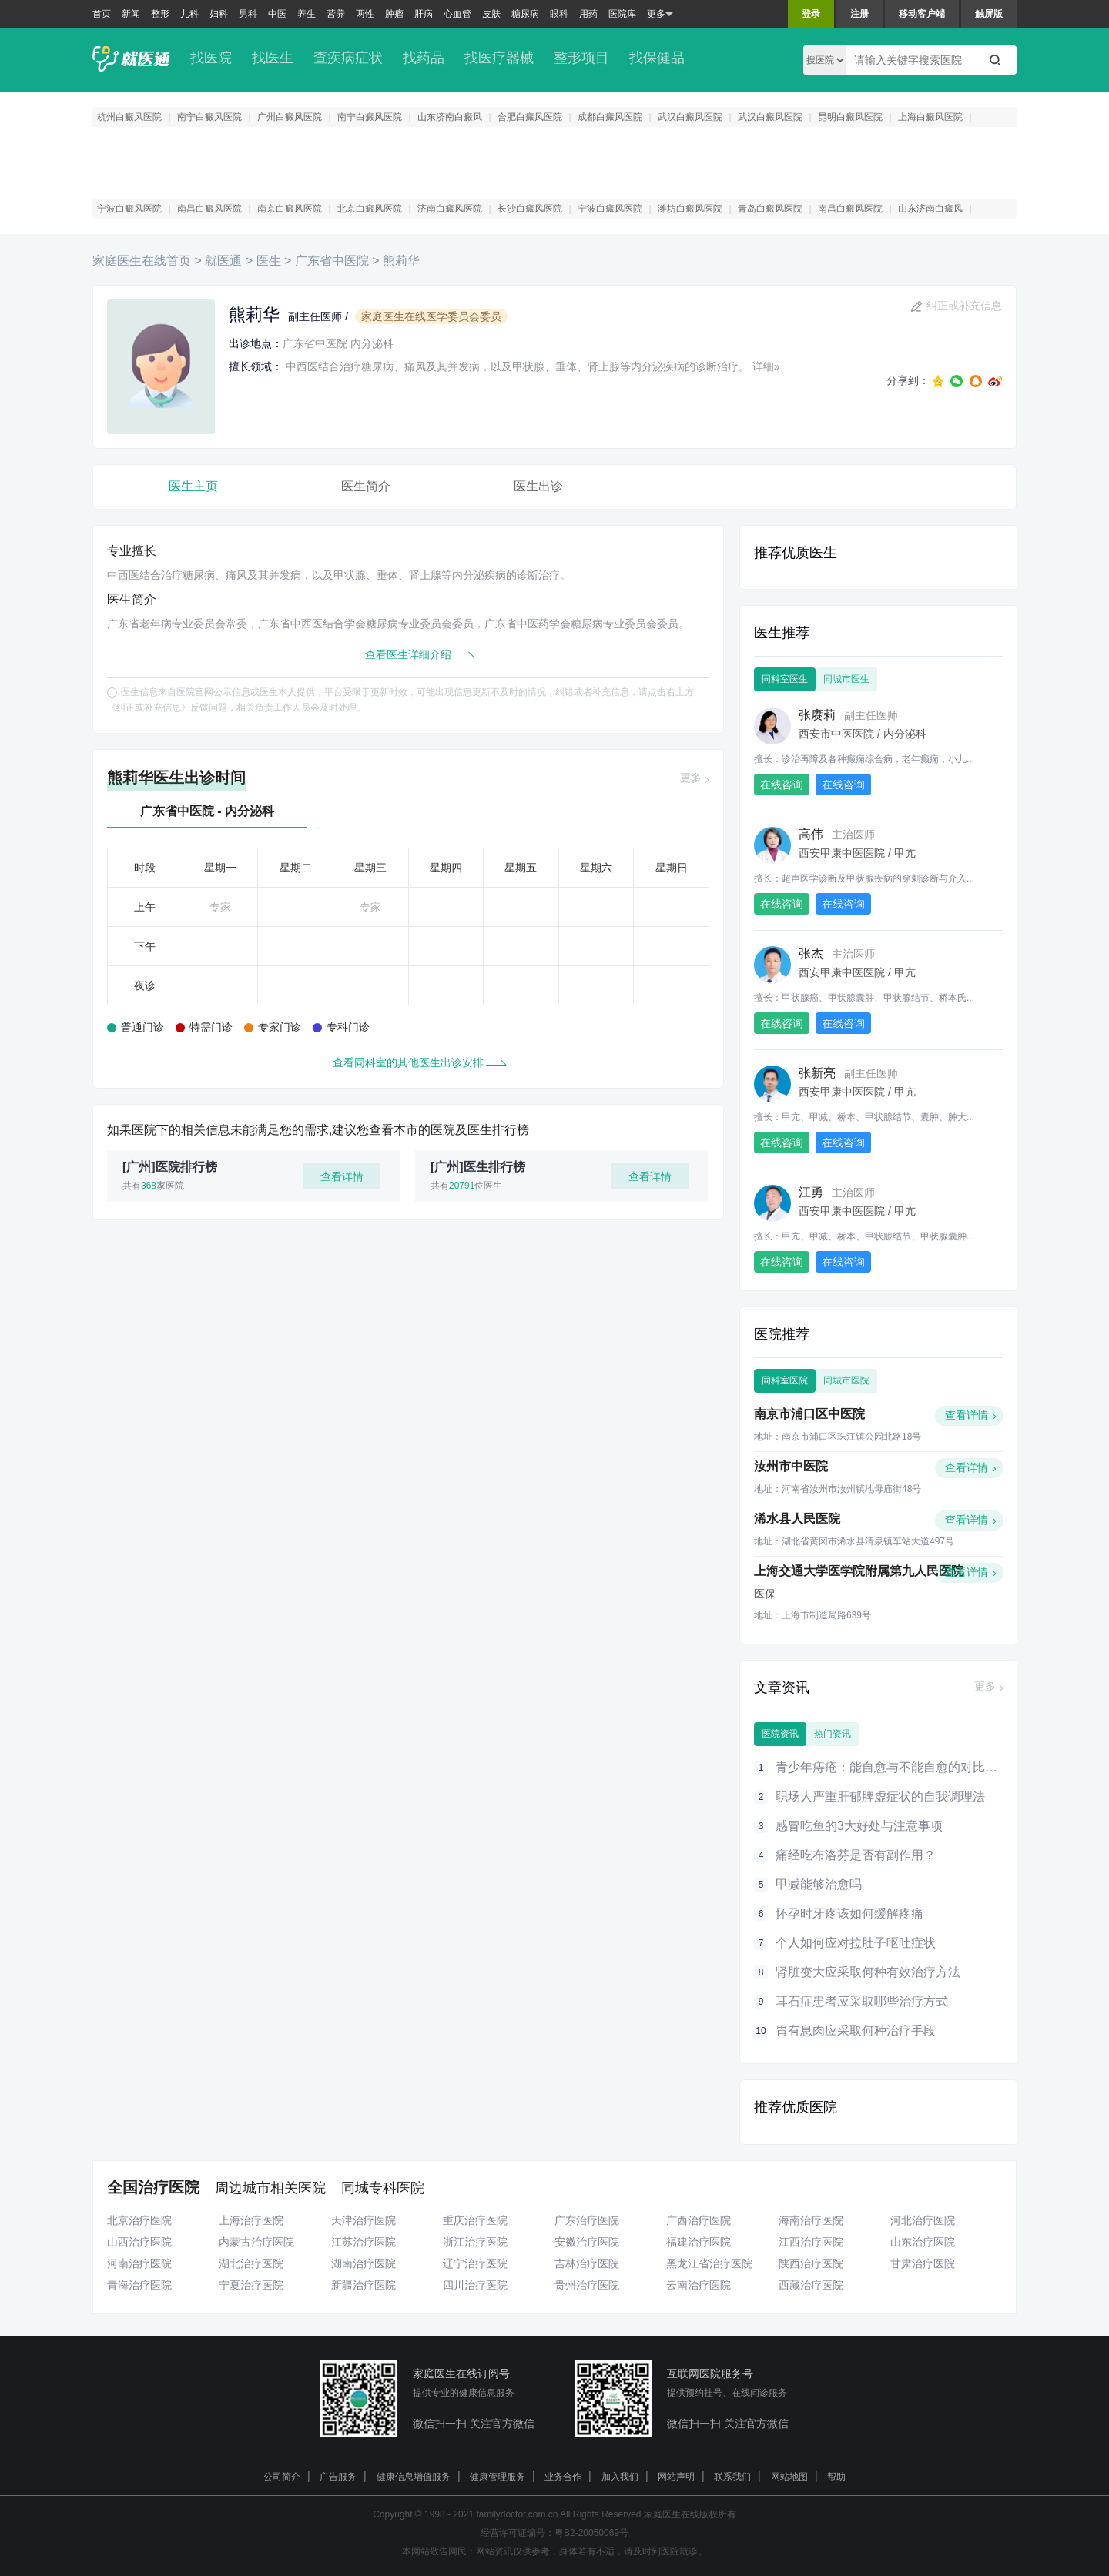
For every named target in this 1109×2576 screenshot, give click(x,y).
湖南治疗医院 (363, 2263)
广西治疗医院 (698, 2220)
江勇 (811, 1192)
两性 (365, 13)
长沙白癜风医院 (530, 208)
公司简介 (281, 2476)
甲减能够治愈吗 (819, 1884)
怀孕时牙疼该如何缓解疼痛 (849, 1913)
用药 (588, 13)
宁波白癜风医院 (129, 208)
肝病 (423, 13)
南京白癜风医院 (289, 208)
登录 (811, 13)
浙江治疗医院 (475, 2242)
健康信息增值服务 (414, 2476)
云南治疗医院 (698, 2285)
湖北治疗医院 (251, 2263)
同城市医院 (846, 1380)
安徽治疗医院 (586, 2242)
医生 (270, 260)
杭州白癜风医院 (129, 117)
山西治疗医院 (139, 2242)
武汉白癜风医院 (690, 117)
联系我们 (732, 2476)
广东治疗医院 (586, 2220)
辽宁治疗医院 (475, 2263)
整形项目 (581, 57)
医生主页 (193, 486)
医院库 (622, 13)
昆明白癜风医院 (850, 117)
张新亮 (817, 1072)
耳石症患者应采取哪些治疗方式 (862, 2001)
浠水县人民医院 (797, 1518)
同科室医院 (785, 1380)
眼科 (559, 13)
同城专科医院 (382, 2188)
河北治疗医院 (922, 2220)
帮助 (836, 2476)
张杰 (811, 953)
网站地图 (789, 2476)
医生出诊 (538, 486)
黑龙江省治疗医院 (709, 2263)
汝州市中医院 (791, 1466)
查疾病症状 (348, 57)
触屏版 (989, 13)
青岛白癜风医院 (770, 208)
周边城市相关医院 (270, 2188)
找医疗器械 (499, 57)
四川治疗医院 (475, 2285)
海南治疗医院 (811, 2220)
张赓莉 (817, 714)
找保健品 (657, 57)
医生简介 (365, 486)
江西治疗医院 (811, 2242)
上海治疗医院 (251, 2220)
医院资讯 (780, 1733)
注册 (859, 13)
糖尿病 (525, 13)
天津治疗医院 (363, 2220)
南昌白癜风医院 (209, 208)
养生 (306, 13)
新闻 (131, 13)
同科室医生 (785, 679)
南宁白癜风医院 (209, 117)
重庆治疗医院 (475, 2220)
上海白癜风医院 (930, 117)
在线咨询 (781, 784)
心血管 (457, 13)
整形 (160, 13)
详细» (766, 366)
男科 (248, 13)
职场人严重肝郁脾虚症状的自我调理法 (880, 1796)
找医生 (272, 57)
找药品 (423, 57)
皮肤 (491, 13)
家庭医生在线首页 (143, 260)
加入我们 (619, 2476)
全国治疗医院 (153, 2187)
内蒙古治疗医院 (256, 2242)
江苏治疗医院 (363, 2242)
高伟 (811, 834)
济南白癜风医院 (449, 208)
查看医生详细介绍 (408, 654)
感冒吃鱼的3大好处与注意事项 (859, 1825)
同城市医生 (846, 679)
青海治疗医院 (139, 2285)
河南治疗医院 (139, 2263)
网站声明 (676, 2476)
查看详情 (342, 1176)
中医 (277, 13)
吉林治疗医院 (586, 2263)
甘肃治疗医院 (922, 2263)
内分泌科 (372, 343)
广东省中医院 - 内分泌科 (207, 811)
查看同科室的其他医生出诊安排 (408, 1062)
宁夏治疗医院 (251, 2285)
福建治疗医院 (698, 2242)
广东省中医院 (333, 260)
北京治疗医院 (139, 2220)
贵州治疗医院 (586, 2285)
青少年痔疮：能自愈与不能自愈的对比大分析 (899, 1767)
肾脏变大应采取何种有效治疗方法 (868, 1972)
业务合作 (562, 2476)
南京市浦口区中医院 (809, 1413)
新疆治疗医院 (363, 2285)
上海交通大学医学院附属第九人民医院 (858, 1570)
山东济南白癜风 (449, 117)
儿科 (189, 13)
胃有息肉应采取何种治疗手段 (856, 2030)
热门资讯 (832, 1733)
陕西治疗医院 (811, 2263)
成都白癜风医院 (610, 117)
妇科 (218, 13)
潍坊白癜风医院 (690, 208)
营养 (336, 13)
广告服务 (338, 2476)
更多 (660, 14)
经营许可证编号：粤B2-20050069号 (554, 2532)
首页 (101, 13)
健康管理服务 (497, 2476)
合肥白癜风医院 (530, 117)
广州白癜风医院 (289, 117)
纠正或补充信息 (964, 305)
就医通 (225, 260)
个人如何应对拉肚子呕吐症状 (856, 1942)
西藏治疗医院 (811, 2285)
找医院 (211, 57)
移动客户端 (922, 13)
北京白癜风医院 (369, 208)
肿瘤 (394, 13)
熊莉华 (401, 260)
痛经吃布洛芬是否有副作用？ (856, 1855)
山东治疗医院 (922, 2242)
